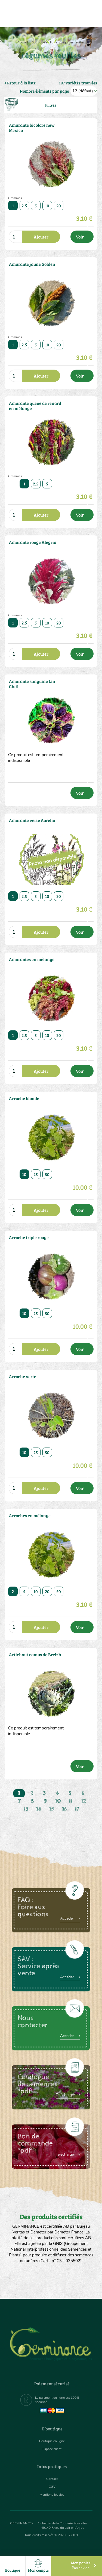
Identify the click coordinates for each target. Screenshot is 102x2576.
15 (51, 1809)
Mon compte (38, 2566)
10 (47, 205)
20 (58, 205)
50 (47, 1174)
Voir (80, 237)
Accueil (22, 42)
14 (38, 1809)
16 (64, 1809)
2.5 (24, 205)
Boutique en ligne (44, 42)
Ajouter (41, 237)
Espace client (51, 2449)
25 (36, 1174)
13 (26, 1809)
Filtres (50, 105)
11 (71, 1801)
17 (77, 1809)
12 (83, 1801)
